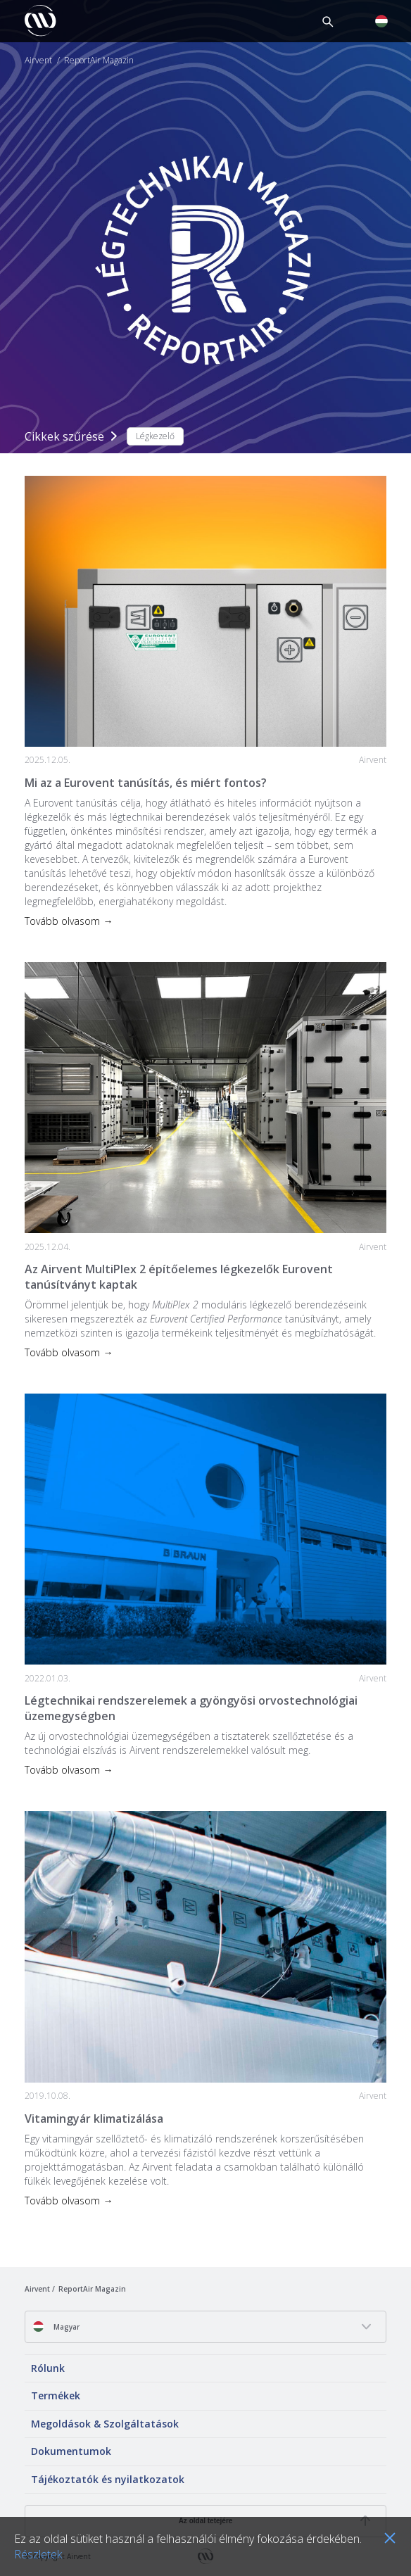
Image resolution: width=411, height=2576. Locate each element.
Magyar (56, 2326)
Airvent (38, 60)
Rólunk (48, 2368)
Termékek (55, 2395)
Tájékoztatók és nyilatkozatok (107, 2479)
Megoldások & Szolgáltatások (105, 2423)
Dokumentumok (71, 2451)
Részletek (38, 2554)
